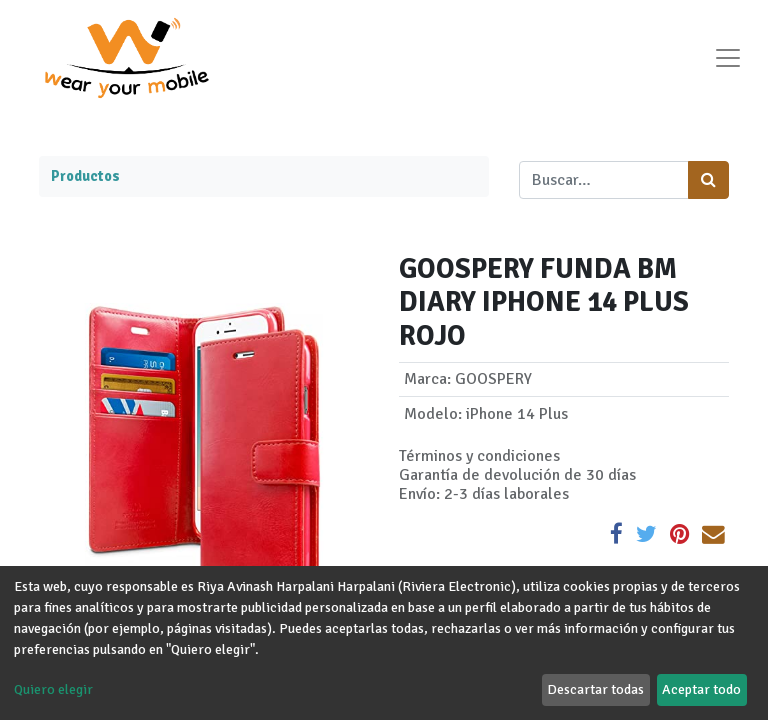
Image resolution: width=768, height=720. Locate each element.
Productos (85, 176)
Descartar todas (595, 689)
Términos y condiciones (479, 456)
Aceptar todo (701, 689)
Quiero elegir (53, 689)
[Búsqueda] (708, 180)
